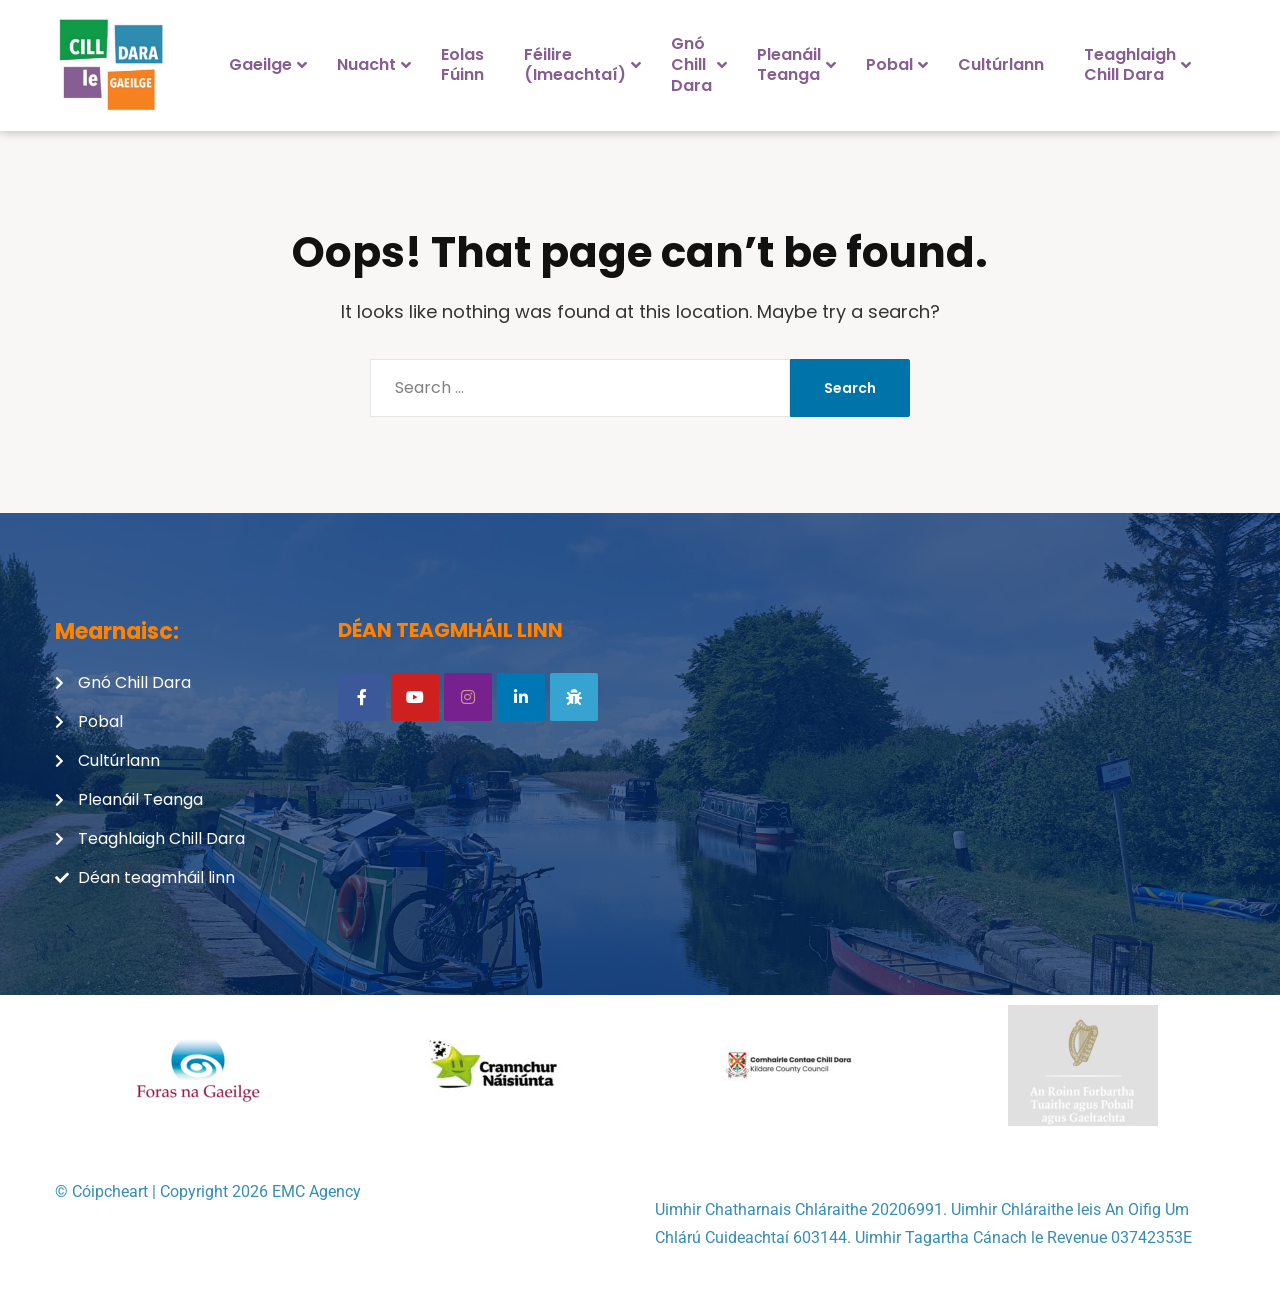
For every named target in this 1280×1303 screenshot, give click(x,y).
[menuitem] (263, 65)
